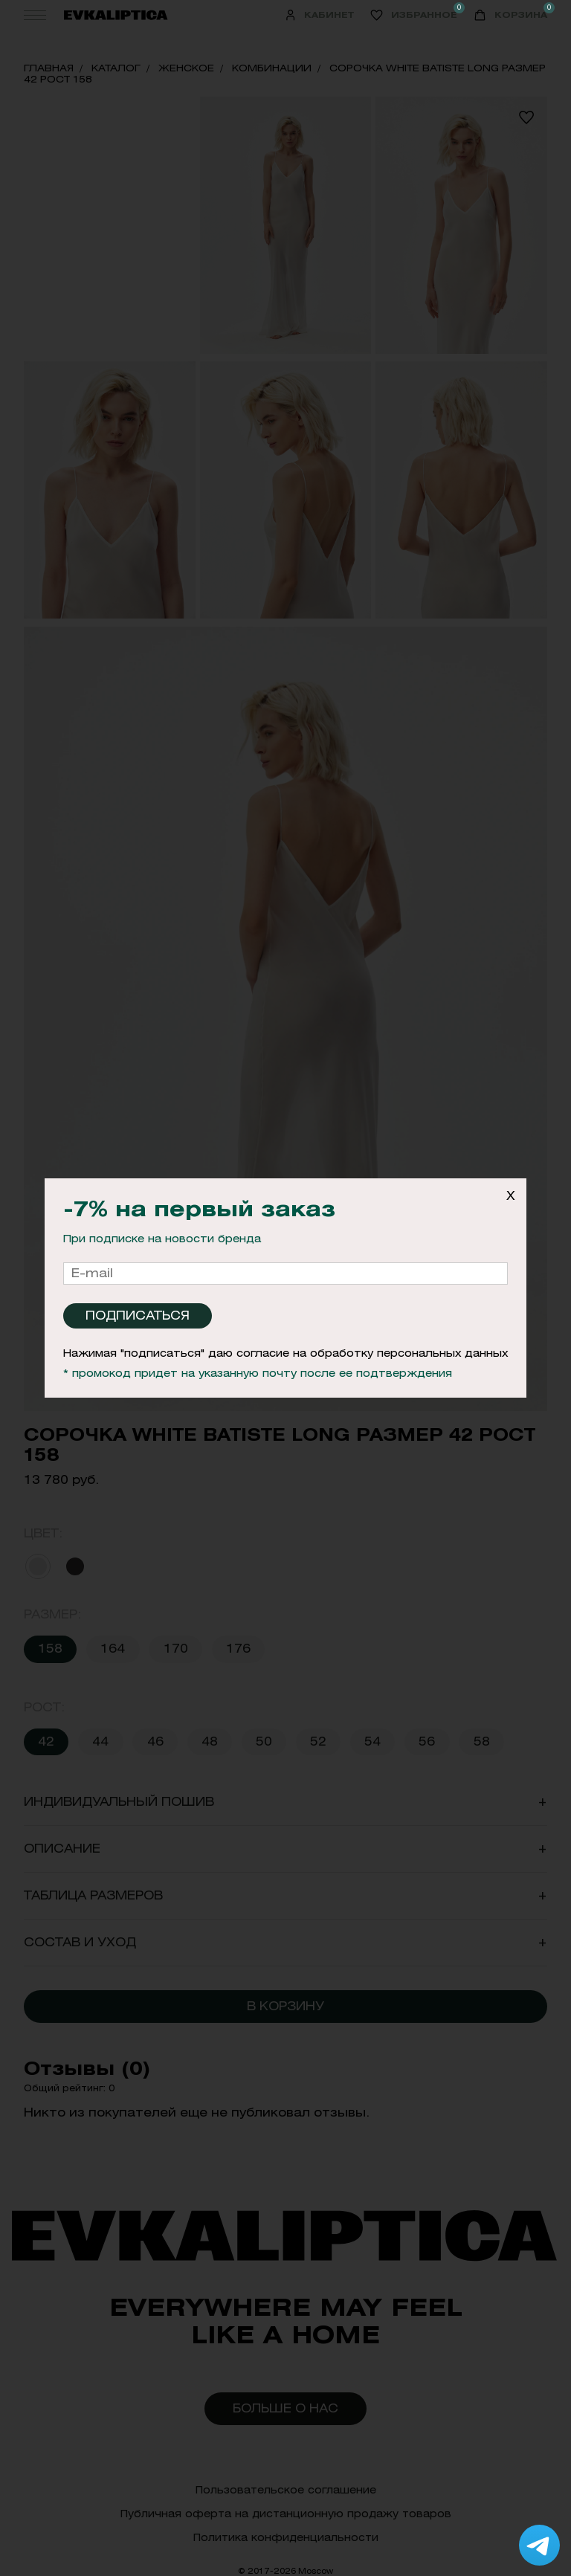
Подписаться (138, 1315)
